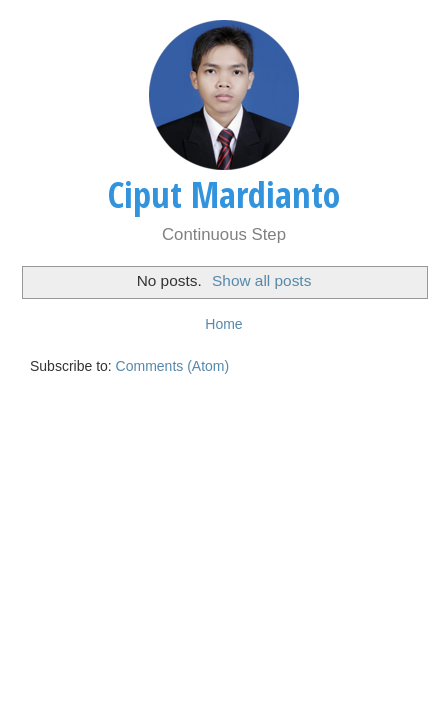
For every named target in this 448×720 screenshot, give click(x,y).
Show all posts (261, 280)
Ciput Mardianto (224, 194)
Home (223, 324)
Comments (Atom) (173, 366)
